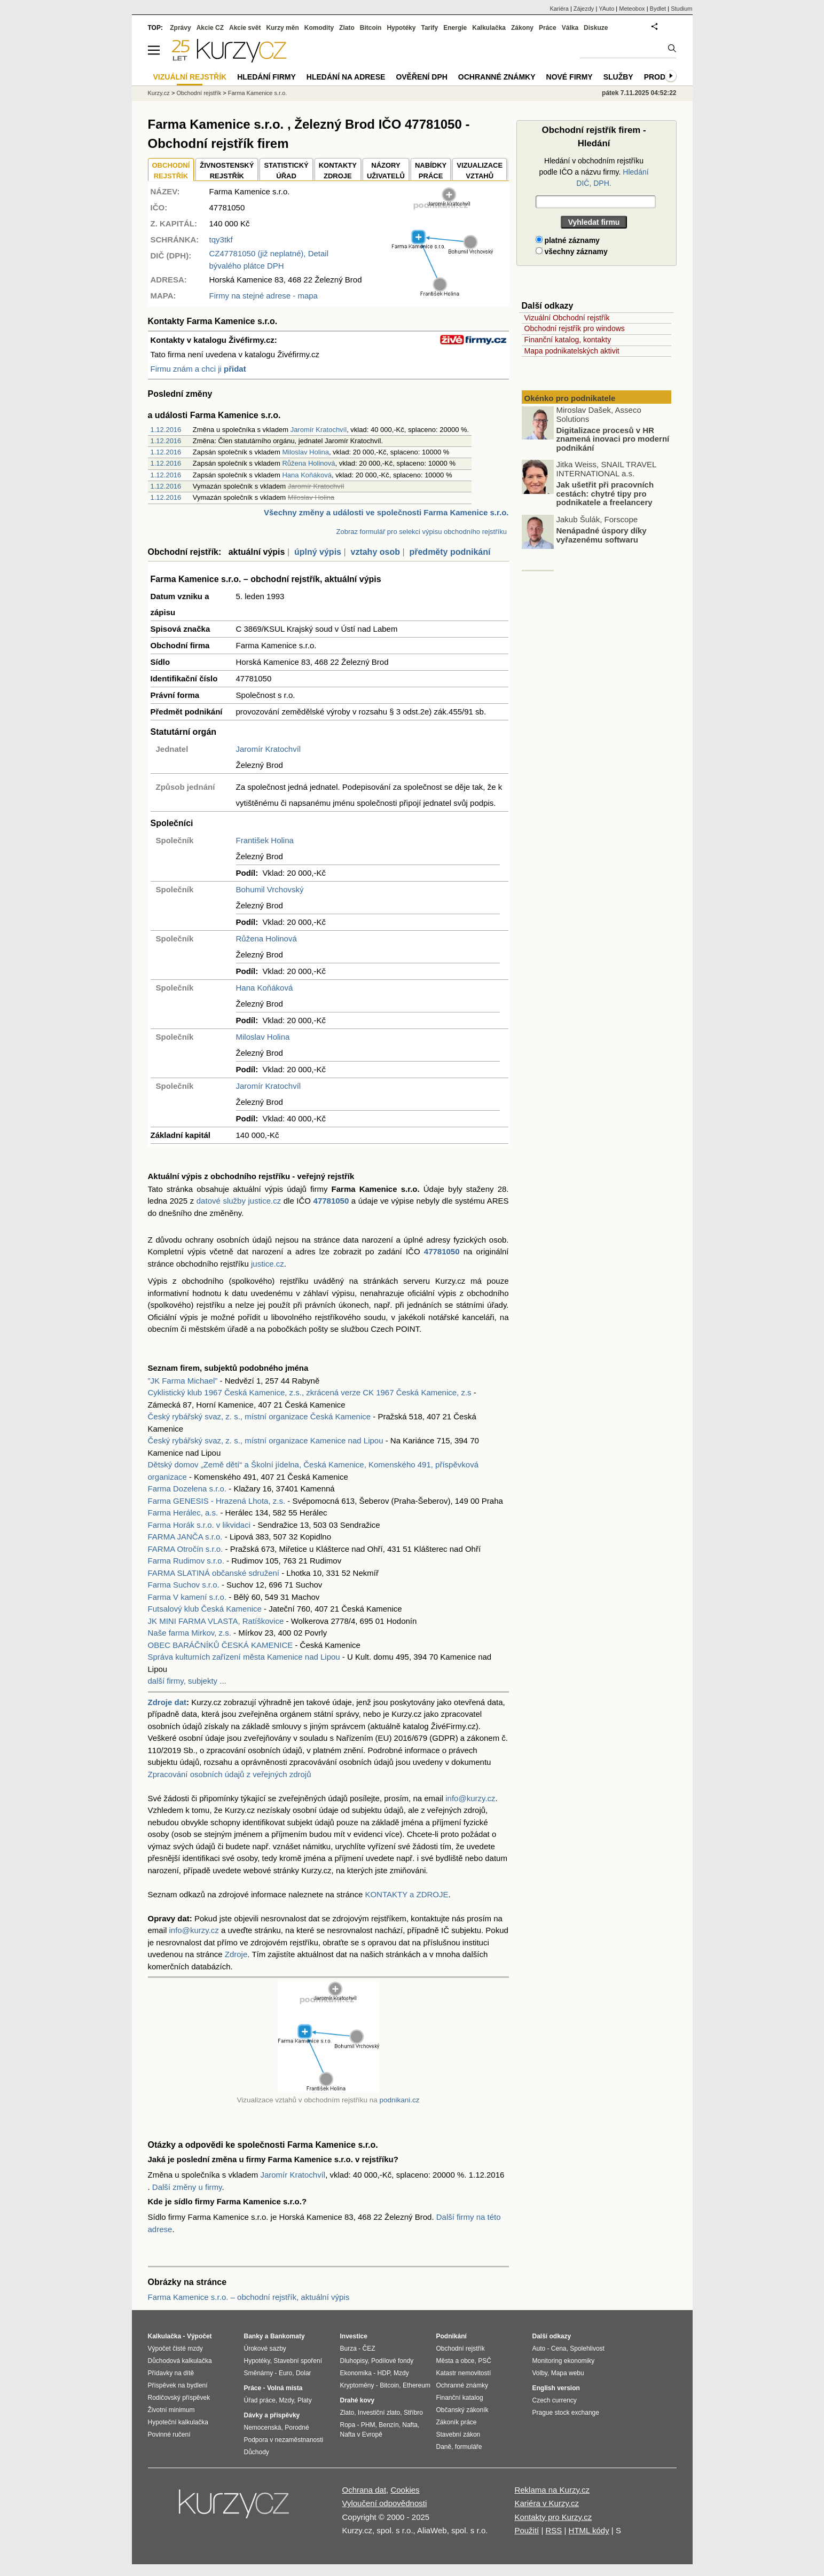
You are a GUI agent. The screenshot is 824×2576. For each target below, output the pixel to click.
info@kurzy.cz (470, 1798)
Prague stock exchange (565, 2412)
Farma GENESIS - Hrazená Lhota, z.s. (217, 1500)
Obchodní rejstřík (198, 93)
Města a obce (455, 2361)
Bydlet (658, 8)
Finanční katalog (459, 2397)
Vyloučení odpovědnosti (384, 2503)
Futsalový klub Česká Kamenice (205, 1608)
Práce (547, 28)
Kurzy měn (282, 28)
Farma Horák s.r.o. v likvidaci (199, 1524)
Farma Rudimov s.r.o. (186, 1560)
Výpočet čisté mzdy (175, 2348)
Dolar (303, 2373)
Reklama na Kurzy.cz (552, 2489)
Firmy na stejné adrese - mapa (263, 295)
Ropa (348, 2425)
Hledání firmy (266, 77)
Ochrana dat (364, 2489)
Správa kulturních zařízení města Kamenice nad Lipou (244, 1656)
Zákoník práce (456, 2422)
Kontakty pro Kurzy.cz (553, 2517)
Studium (681, 8)
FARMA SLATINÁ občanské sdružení (214, 1572)
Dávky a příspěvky (272, 2415)
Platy (304, 2400)
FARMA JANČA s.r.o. (185, 1536)
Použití (526, 2530)
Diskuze (596, 28)
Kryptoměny (357, 2385)
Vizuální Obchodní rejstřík (567, 317)
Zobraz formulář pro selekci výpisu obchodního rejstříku (421, 532)
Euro (285, 2373)
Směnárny (258, 2373)
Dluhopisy (354, 2361)
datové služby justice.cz (239, 1200)
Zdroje (236, 1954)
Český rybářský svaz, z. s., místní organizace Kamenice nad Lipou (265, 1440)
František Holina (265, 840)
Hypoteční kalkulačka (178, 2422)
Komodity (319, 28)
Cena (559, 2348)
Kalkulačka (489, 28)
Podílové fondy (392, 2361)
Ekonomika (356, 2373)
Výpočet (199, 2336)
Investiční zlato (379, 2412)
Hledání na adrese (346, 77)
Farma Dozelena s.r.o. (187, 1488)
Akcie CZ (210, 28)
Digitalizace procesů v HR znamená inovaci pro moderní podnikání (613, 440)
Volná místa (284, 2388)
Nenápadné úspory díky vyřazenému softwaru (601, 537)
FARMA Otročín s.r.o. (185, 1548)
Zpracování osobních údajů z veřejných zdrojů (229, 1774)
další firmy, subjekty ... (187, 1680)
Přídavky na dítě (171, 2373)
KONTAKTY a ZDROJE (406, 1894)
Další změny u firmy (187, 2187)
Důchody (256, 2452)
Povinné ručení (169, 2434)
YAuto (606, 8)
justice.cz (267, 1263)
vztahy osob (374, 551)
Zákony (522, 28)
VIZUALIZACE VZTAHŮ (480, 170)
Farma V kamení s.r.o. (187, 1596)
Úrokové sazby (265, 2348)
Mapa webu (567, 2373)
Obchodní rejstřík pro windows (574, 328)
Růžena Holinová (308, 463)
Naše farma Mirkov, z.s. (189, 1632)
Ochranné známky (497, 77)
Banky (253, 2336)
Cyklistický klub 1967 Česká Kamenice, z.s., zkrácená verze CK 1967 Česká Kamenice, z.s (310, 1392)
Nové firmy (569, 77)
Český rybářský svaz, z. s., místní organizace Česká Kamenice (259, 1416)
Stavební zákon (458, 2434)
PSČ (484, 2361)
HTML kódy (589, 2530)
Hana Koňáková (307, 475)
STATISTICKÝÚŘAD (286, 170)
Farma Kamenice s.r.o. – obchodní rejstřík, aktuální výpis (249, 2297)
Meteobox (632, 8)
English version (556, 2388)
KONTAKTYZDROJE (338, 170)
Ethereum (416, 2385)
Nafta (410, 2425)
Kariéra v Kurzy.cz (546, 2503)
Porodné (297, 2427)
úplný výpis (317, 551)
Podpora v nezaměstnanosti (284, 2440)
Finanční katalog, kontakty (567, 339)
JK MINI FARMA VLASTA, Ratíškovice (216, 1620)
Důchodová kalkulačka (180, 2361)
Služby (618, 77)
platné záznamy (568, 240)
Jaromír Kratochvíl (319, 430)
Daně (444, 2447)
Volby (539, 2373)
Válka (570, 28)
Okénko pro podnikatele (570, 398)
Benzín (388, 2425)
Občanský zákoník (462, 2410)
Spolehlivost (587, 2348)
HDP (384, 2373)
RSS (553, 2530)
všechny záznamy (572, 251)
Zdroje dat (167, 1702)
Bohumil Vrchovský (270, 889)
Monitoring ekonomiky (563, 2361)
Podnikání (451, 2336)
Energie (455, 28)
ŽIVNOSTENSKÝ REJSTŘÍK (227, 170)
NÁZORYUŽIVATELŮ (386, 170)
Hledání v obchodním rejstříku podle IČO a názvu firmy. (593, 171)
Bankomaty (287, 2336)
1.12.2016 (166, 430)
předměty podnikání (449, 551)
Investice (353, 2336)
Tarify (429, 28)
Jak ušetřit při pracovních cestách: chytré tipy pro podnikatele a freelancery (605, 495)
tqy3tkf (221, 239)
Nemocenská (262, 2427)
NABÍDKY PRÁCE (430, 170)
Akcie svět (245, 28)
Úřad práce (260, 2400)
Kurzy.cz (159, 93)
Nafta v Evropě (361, 2434)
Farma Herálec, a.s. (183, 1512)
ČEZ (369, 2348)
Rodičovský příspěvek (179, 2397)
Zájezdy (584, 8)
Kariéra (559, 8)
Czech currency (554, 2400)
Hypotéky (401, 28)
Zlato (347, 28)
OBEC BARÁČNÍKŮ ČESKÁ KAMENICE (220, 1645)
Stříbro (413, 2412)
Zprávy (180, 28)
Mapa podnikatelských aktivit (571, 351)
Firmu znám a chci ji (198, 368)
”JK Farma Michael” (183, 1380)
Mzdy (286, 2400)
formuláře (468, 2447)
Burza (348, 2348)
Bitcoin (371, 28)
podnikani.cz (399, 2100)
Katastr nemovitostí (463, 2373)
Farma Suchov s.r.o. (183, 1584)
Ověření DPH (421, 77)
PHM (368, 2425)
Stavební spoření (297, 2361)
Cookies (404, 2489)
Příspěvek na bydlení (178, 2385)
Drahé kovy (357, 2400)
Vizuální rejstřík (190, 77)
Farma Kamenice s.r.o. (257, 93)
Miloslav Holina (305, 452)
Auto (539, 2348)
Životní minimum (171, 2410)
